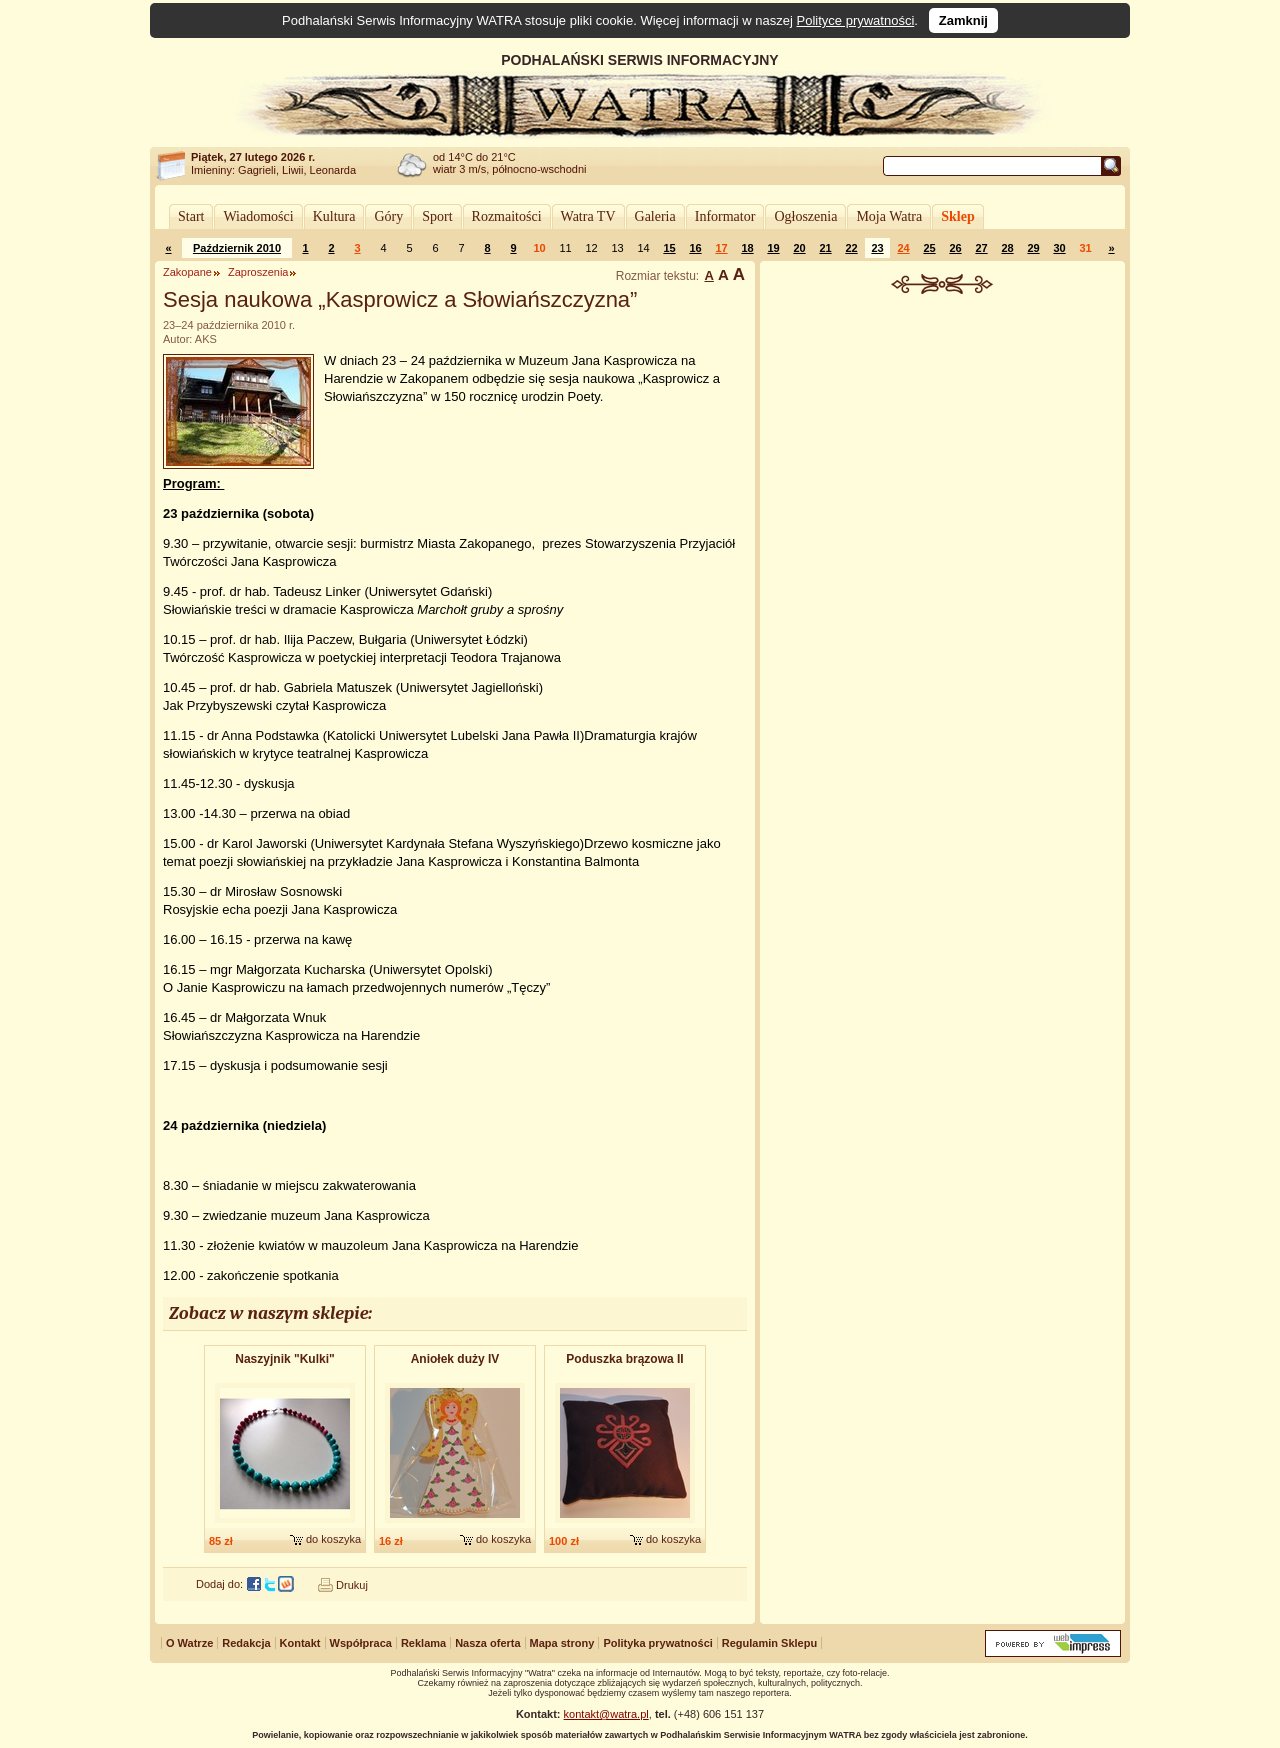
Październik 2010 (237, 248)
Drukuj (352, 1585)
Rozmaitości (507, 216)
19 (773, 248)
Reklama (423, 1643)
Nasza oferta (487, 1643)
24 (903, 248)
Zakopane (187, 272)
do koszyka (333, 1539)
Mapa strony (562, 1643)
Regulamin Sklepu (769, 1643)
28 (1007, 248)
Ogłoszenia (805, 216)
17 (721, 248)
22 (851, 248)
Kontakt (300, 1643)
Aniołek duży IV (455, 1359)
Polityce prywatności (856, 20)
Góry (388, 216)
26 (955, 248)
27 (981, 248)
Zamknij (963, 20)
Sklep (957, 216)
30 (1059, 248)
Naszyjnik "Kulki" (284, 1359)
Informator (725, 216)
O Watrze (189, 1643)
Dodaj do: (219, 1584)
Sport (437, 216)
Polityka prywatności (657, 1643)
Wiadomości (258, 216)
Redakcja (246, 1643)
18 (747, 248)
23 (877, 248)
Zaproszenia (258, 272)
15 (669, 248)
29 (1033, 248)
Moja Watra (889, 216)
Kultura (334, 216)
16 (695, 248)
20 (799, 248)
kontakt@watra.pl (606, 1714)
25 (929, 248)
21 (825, 248)
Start (191, 216)
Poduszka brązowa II (624, 1359)
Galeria (655, 216)
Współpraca (361, 1643)
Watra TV (588, 216)
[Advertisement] (943, 444)
